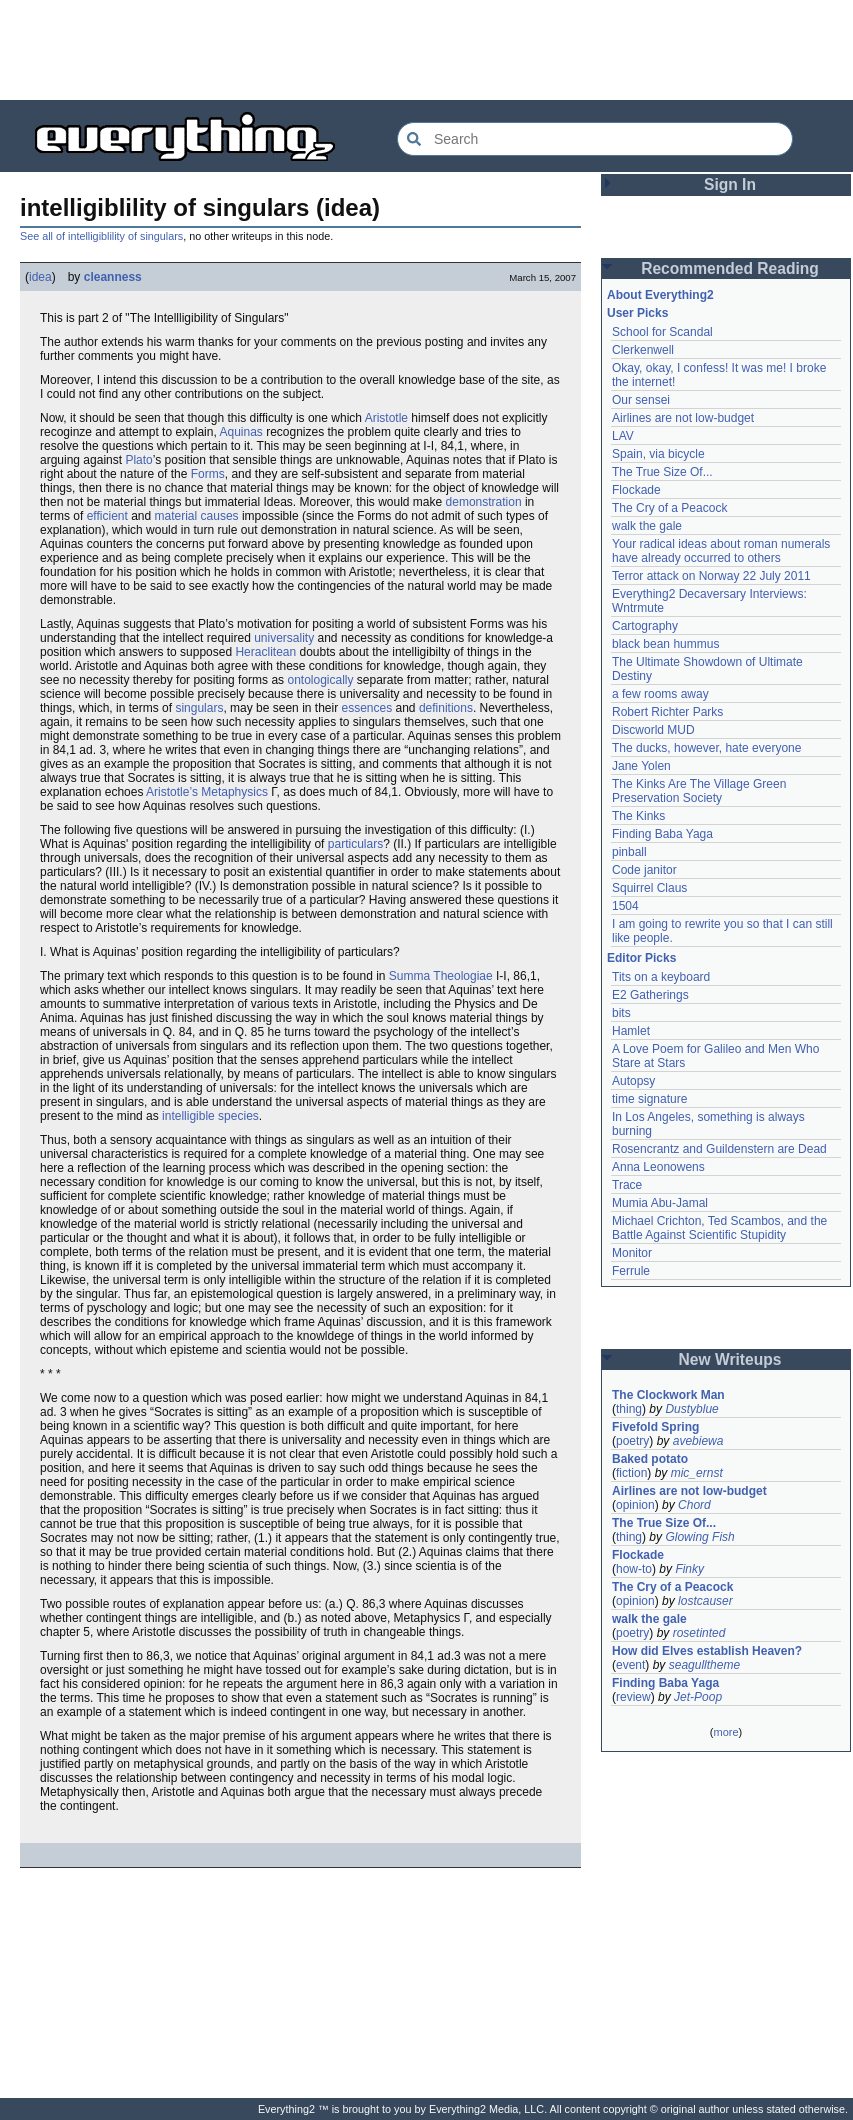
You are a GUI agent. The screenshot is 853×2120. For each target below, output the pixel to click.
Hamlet (631, 1031)
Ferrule (631, 1271)
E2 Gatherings (650, 995)
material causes (197, 516)
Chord (694, 1505)
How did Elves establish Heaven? (707, 1651)
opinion (635, 1505)
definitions (446, 708)
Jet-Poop (698, 1697)
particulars (355, 844)
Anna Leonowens (658, 1167)
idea (40, 277)
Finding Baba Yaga (662, 834)
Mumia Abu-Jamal (660, 1203)
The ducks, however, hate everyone (706, 748)
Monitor (632, 1253)
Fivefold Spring (655, 1427)
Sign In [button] (730, 184)
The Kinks (638, 816)
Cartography (645, 626)
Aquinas (240, 432)
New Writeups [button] (730, 1359)
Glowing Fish (699, 1537)
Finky (689, 1569)
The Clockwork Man (668, 1395)
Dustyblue (691, 1409)
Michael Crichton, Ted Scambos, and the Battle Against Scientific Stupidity (719, 1228)
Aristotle (386, 418)
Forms (208, 474)
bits (621, 1013)
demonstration (484, 502)
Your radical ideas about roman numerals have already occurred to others (721, 551)
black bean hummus (665, 644)
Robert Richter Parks (667, 712)
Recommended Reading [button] (730, 268)
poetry (632, 1441)
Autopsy (633, 1081)
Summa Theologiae (441, 976)
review (633, 1697)
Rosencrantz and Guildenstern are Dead (719, 1149)
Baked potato (650, 1459)
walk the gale (647, 526)
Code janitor (644, 870)
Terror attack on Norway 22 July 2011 (711, 576)
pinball (629, 852)
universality (284, 638)
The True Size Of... (662, 472)
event (630, 1665)
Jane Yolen (641, 766)
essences (366, 708)
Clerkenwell (643, 350)
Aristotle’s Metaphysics (207, 792)
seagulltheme (704, 1665)
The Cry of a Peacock (669, 508)
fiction (631, 1473)
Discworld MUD (653, 730)
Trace (627, 1185)
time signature (649, 1099)
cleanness (113, 277)
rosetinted (699, 1633)
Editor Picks (641, 958)
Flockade (636, 490)
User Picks (637, 313)
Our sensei (641, 400)
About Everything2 (660, 295)
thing (629, 1409)
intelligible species (210, 1116)
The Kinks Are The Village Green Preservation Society (699, 791)
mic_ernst (697, 1473)
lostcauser (705, 1601)
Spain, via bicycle (658, 454)
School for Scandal (662, 332)
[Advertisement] (427, 50)
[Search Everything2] (595, 139)
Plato (138, 460)
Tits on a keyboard (661, 977)
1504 (625, 906)
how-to (634, 1569)
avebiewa (698, 1441)
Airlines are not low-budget (683, 418)
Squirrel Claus (649, 888)
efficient (107, 516)
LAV (623, 436)
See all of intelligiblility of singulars (101, 236)
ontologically (320, 680)
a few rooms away (660, 694)
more (725, 1732)
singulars (199, 708)
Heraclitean (265, 652)
